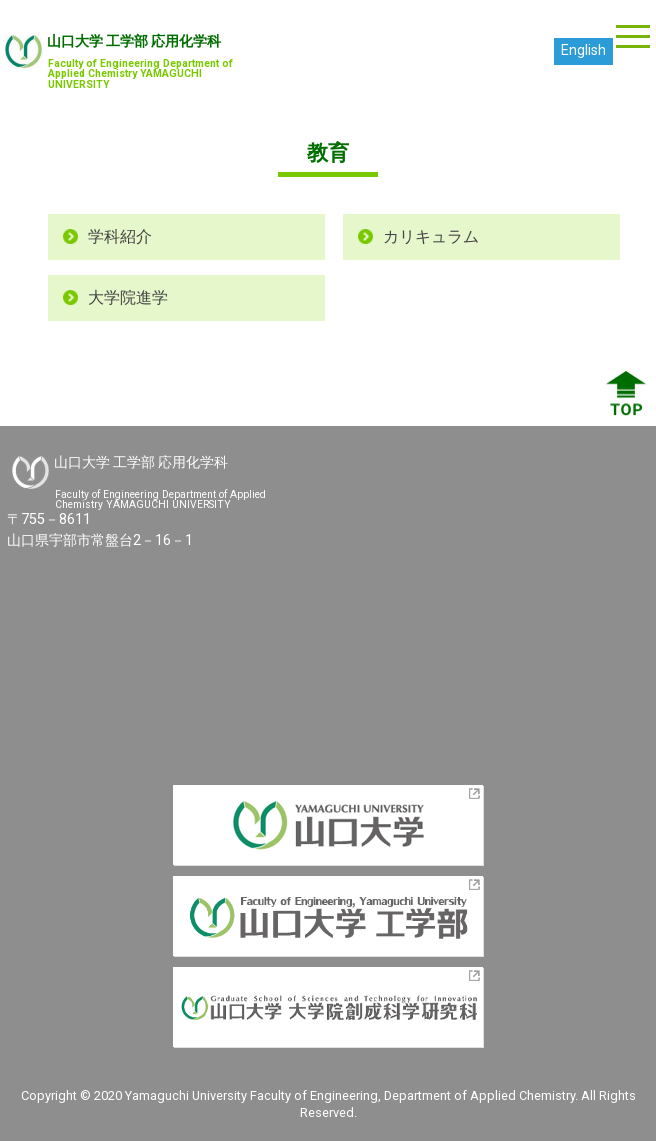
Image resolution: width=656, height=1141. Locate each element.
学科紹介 (120, 236)
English (583, 50)
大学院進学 (128, 297)
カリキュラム (431, 236)
